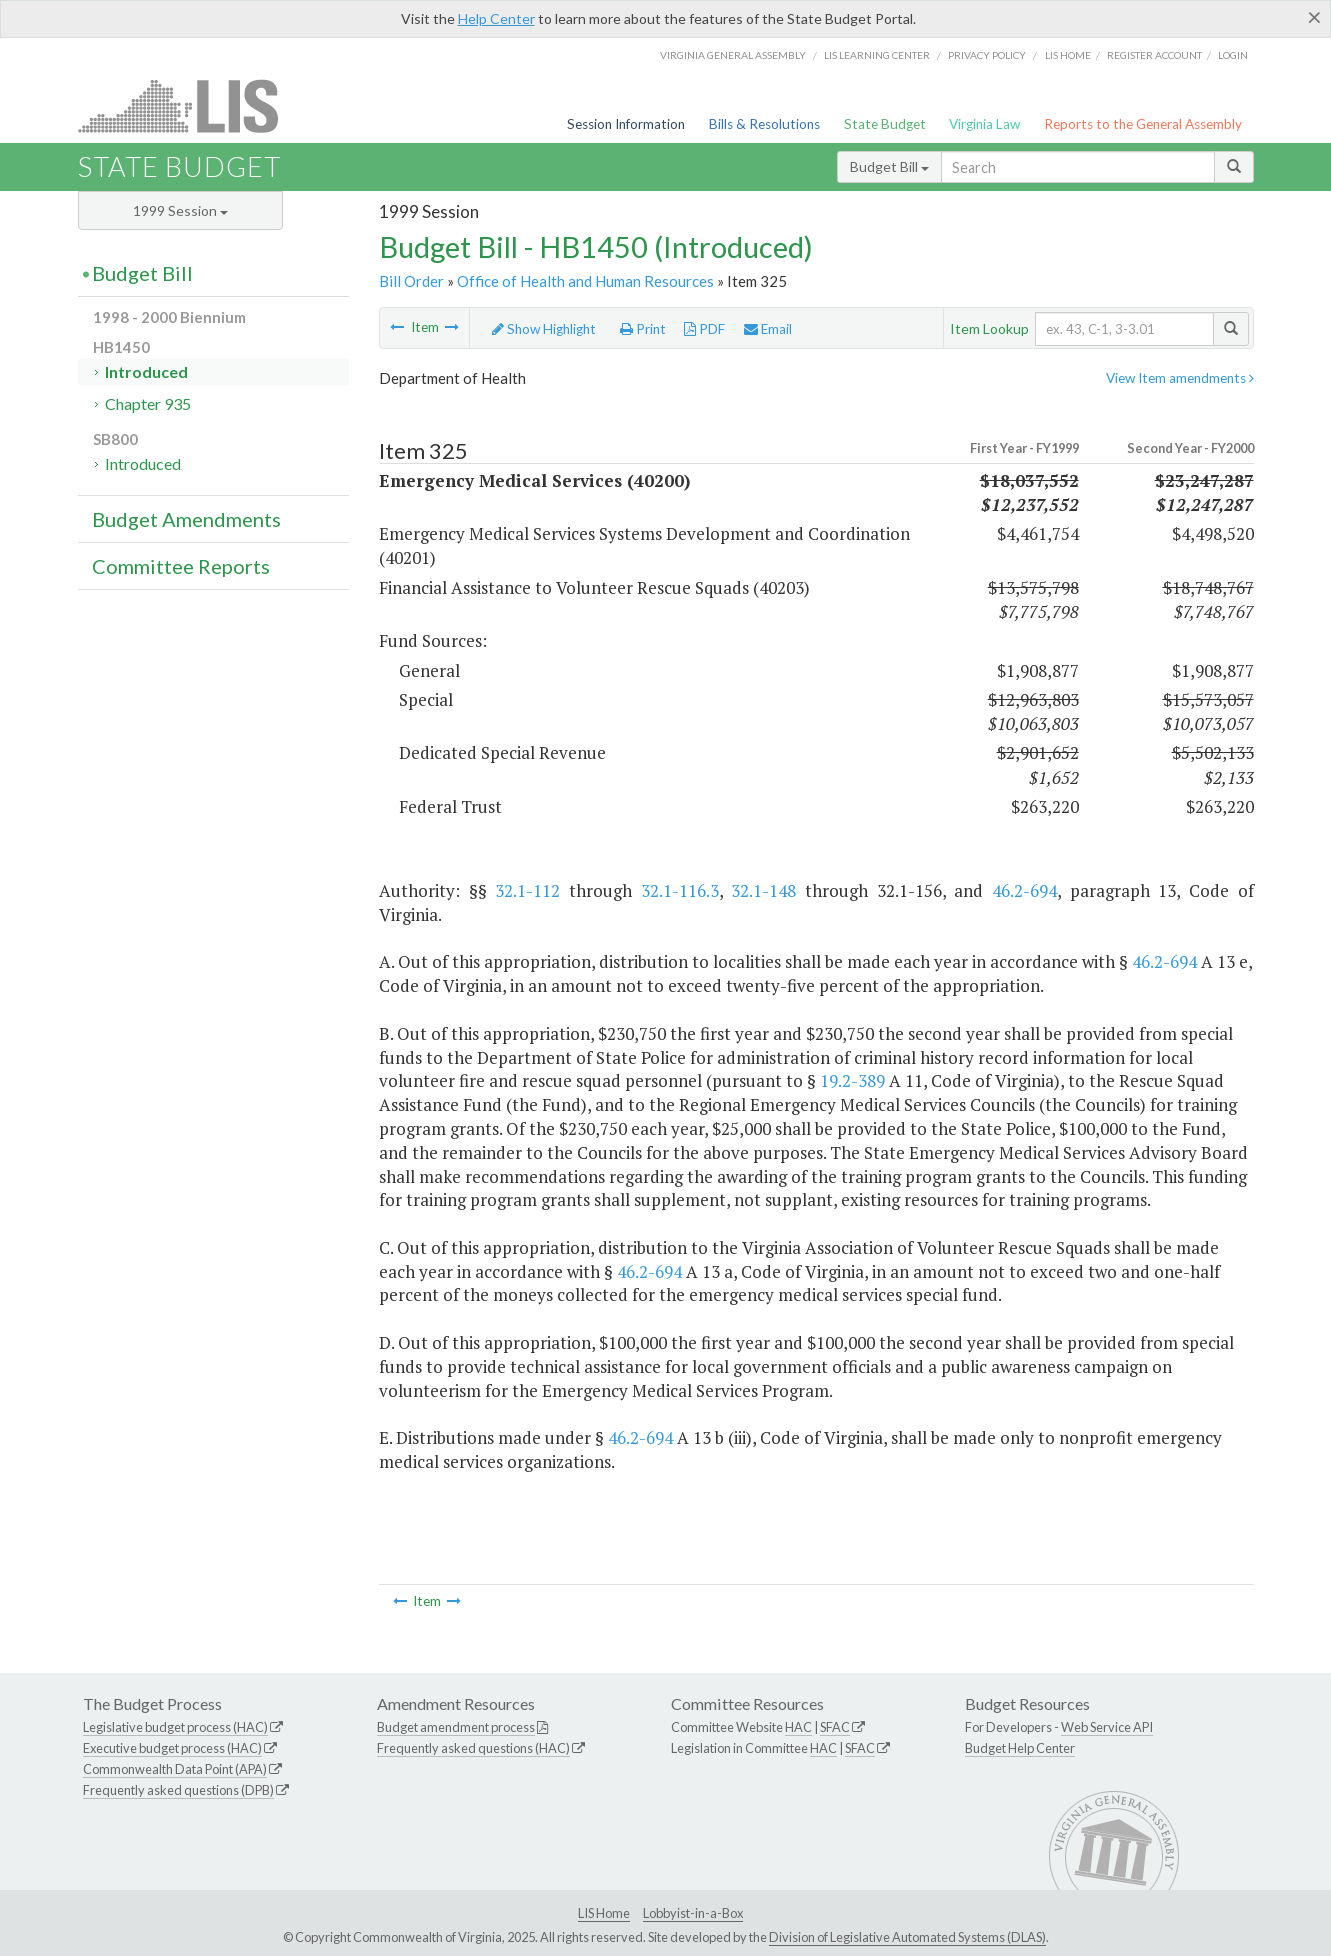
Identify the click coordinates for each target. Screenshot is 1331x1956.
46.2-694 (1024, 890)
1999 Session (180, 210)
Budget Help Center (1020, 1748)
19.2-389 (852, 1080)
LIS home (1068, 55)
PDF (704, 329)
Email (768, 329)
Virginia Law (984, 124)
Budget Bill (889, 166)
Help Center (496, 18)
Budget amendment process (456, 1727)
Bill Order (411, 281)
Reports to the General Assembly (1143, 124)
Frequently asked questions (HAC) (473, 1748)
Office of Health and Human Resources (585, 281)
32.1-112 (527, 890)
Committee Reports (181, 566)
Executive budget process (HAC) (172, 1748)
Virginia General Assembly (733, 55)
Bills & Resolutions (764, 124)
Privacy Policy (987, 55)
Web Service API (1107, 1727)
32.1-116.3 (680, 890)
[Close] (1314, 17)
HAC (798, 1727)
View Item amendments (1180, 378)
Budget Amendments (186, 519)
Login (1233, 55)
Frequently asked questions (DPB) (178, 1790)
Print (643, 329)
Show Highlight (544, 329)
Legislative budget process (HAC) (175, 1727)
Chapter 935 (148, 403)
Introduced (146, 371)
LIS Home (604, 1913)
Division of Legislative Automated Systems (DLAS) (907, 1937)
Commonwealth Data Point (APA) (175, 1769)
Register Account (1154, 55)
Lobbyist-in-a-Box (693, 1913)
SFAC (835, 1727)
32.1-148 (763, 890)
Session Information (626, 124)
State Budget (885, 124)
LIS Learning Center (877, 55)
